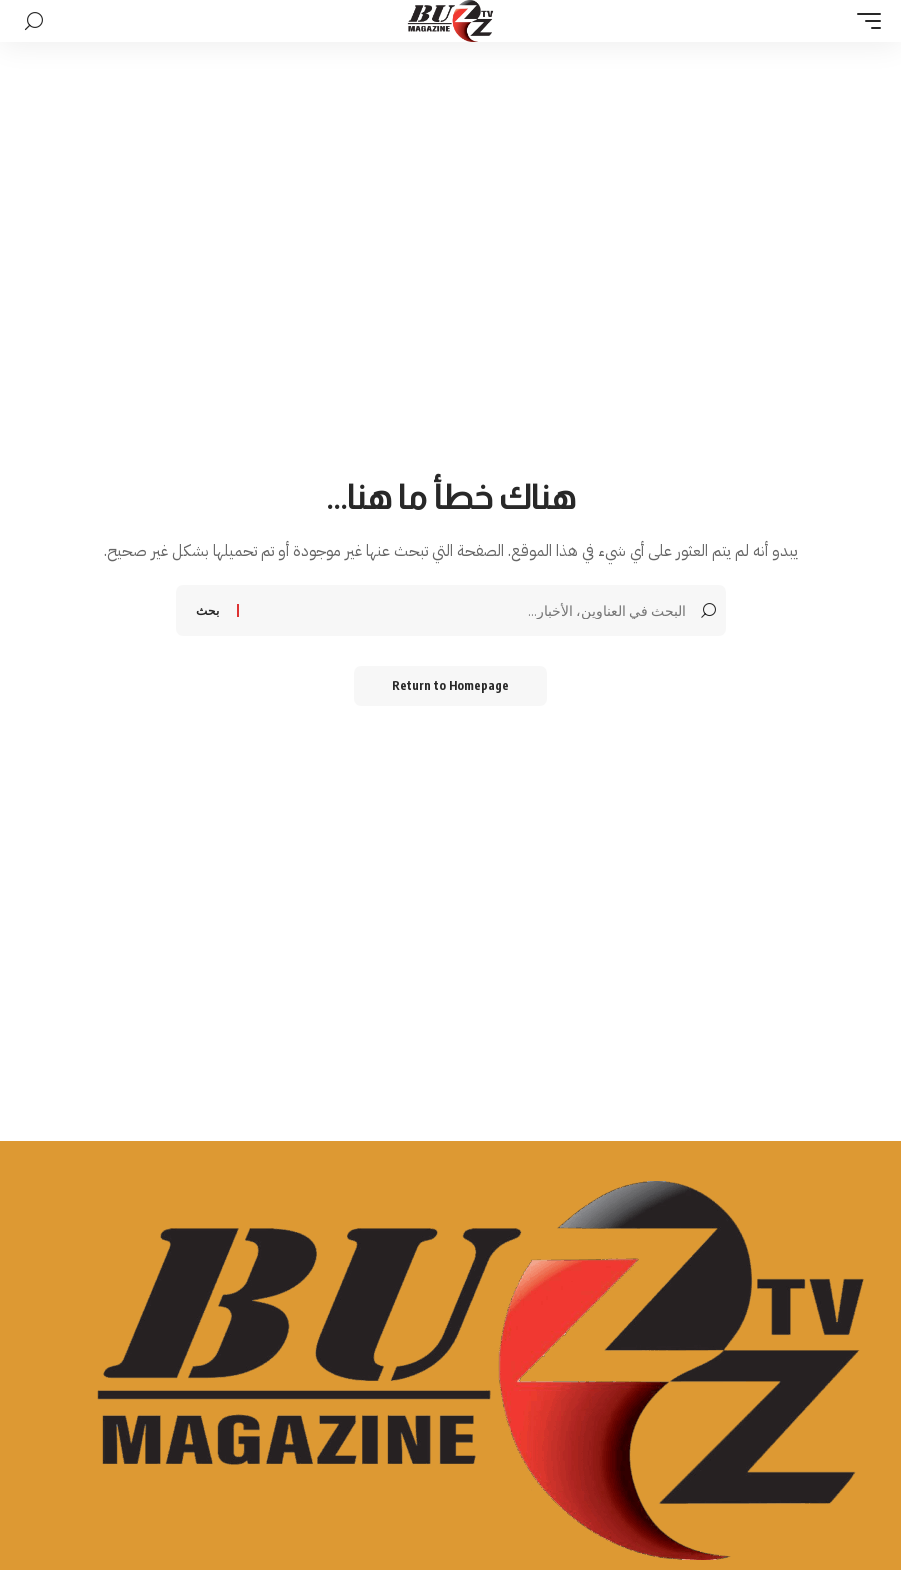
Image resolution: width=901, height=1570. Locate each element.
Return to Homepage (450, 685)
